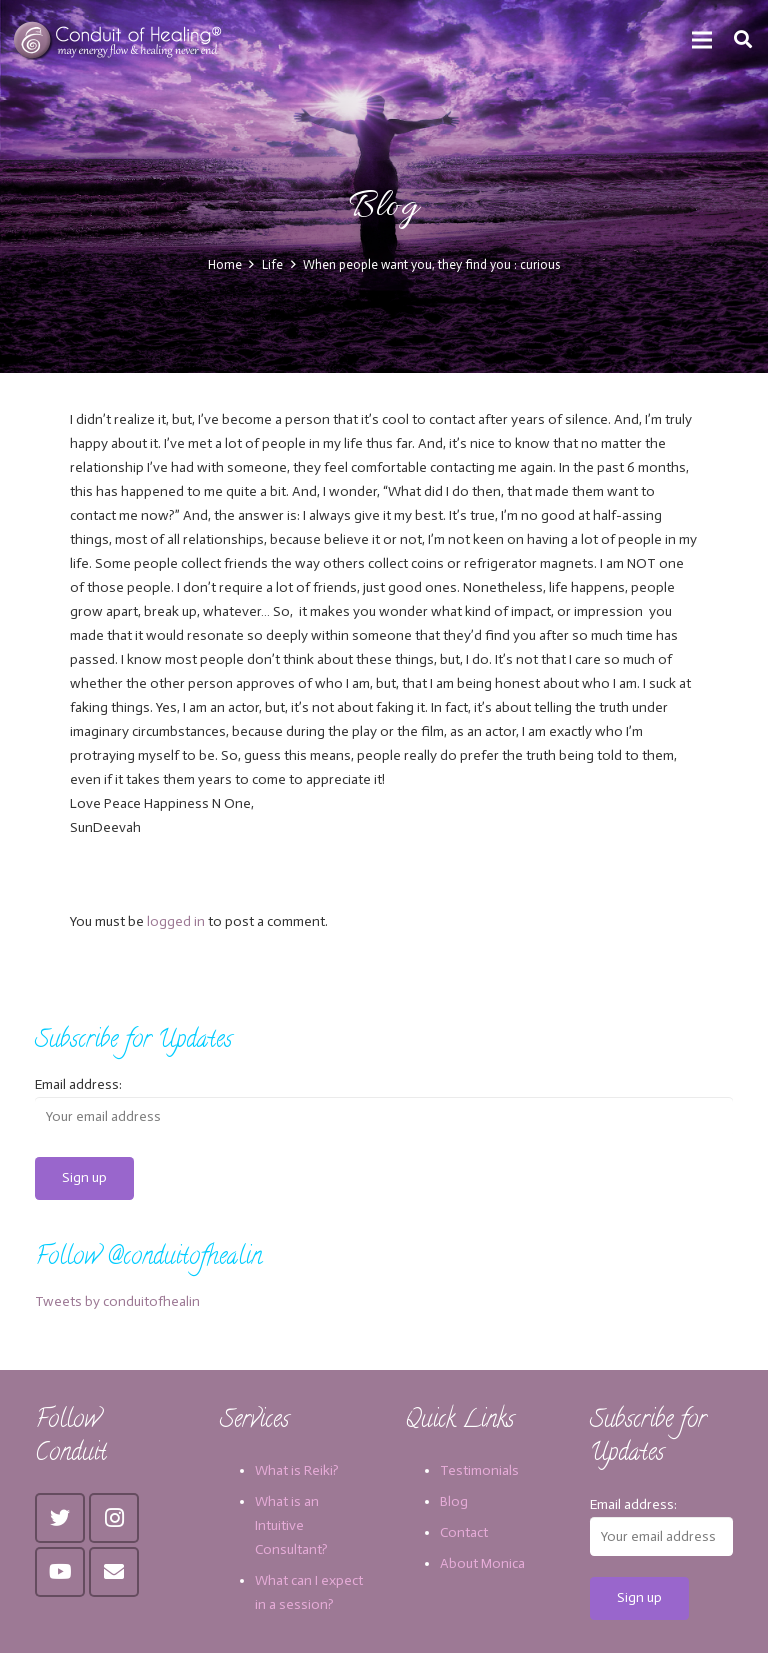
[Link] (119, 40)
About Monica (482, 1563)
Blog (454, 1501)
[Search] (743, 39)
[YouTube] (60, 1572)
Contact (464, 1532)
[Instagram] (114, 1518)
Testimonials (479, 1470)
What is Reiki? (297, 1470)
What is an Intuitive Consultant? (291, 1525)
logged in (176, 921)
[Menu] (702, 40)
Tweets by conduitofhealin (117, 1301)
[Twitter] (60, 1518)
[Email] (114, 1572)
